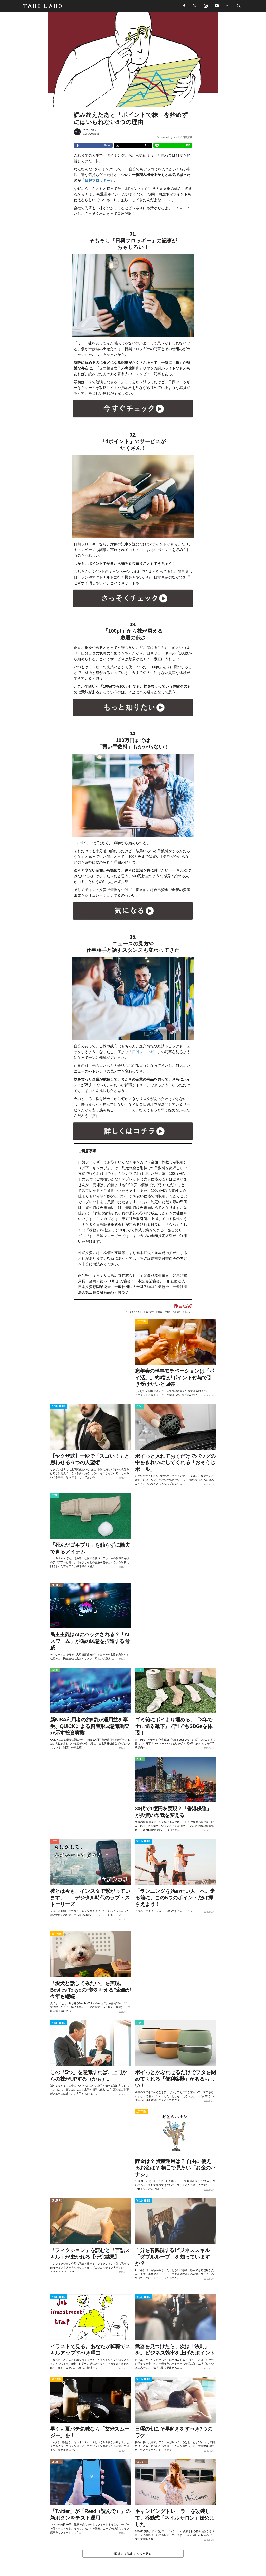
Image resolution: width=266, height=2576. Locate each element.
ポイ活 (188, 1312)
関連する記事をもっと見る (132, 2554)
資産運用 (150, 1312)
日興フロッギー (97, 181)
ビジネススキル (135, 1312)
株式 (168, 1312)
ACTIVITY (141, 1321)
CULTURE (57, 1585)
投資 (160, 1312)
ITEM (139, 1406)
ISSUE (55, 1670)
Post (133, 146)
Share (93, 146)
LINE (172, 146)
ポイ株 (177, 1312)
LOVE (54, 1841)
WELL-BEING (58, 1406)
